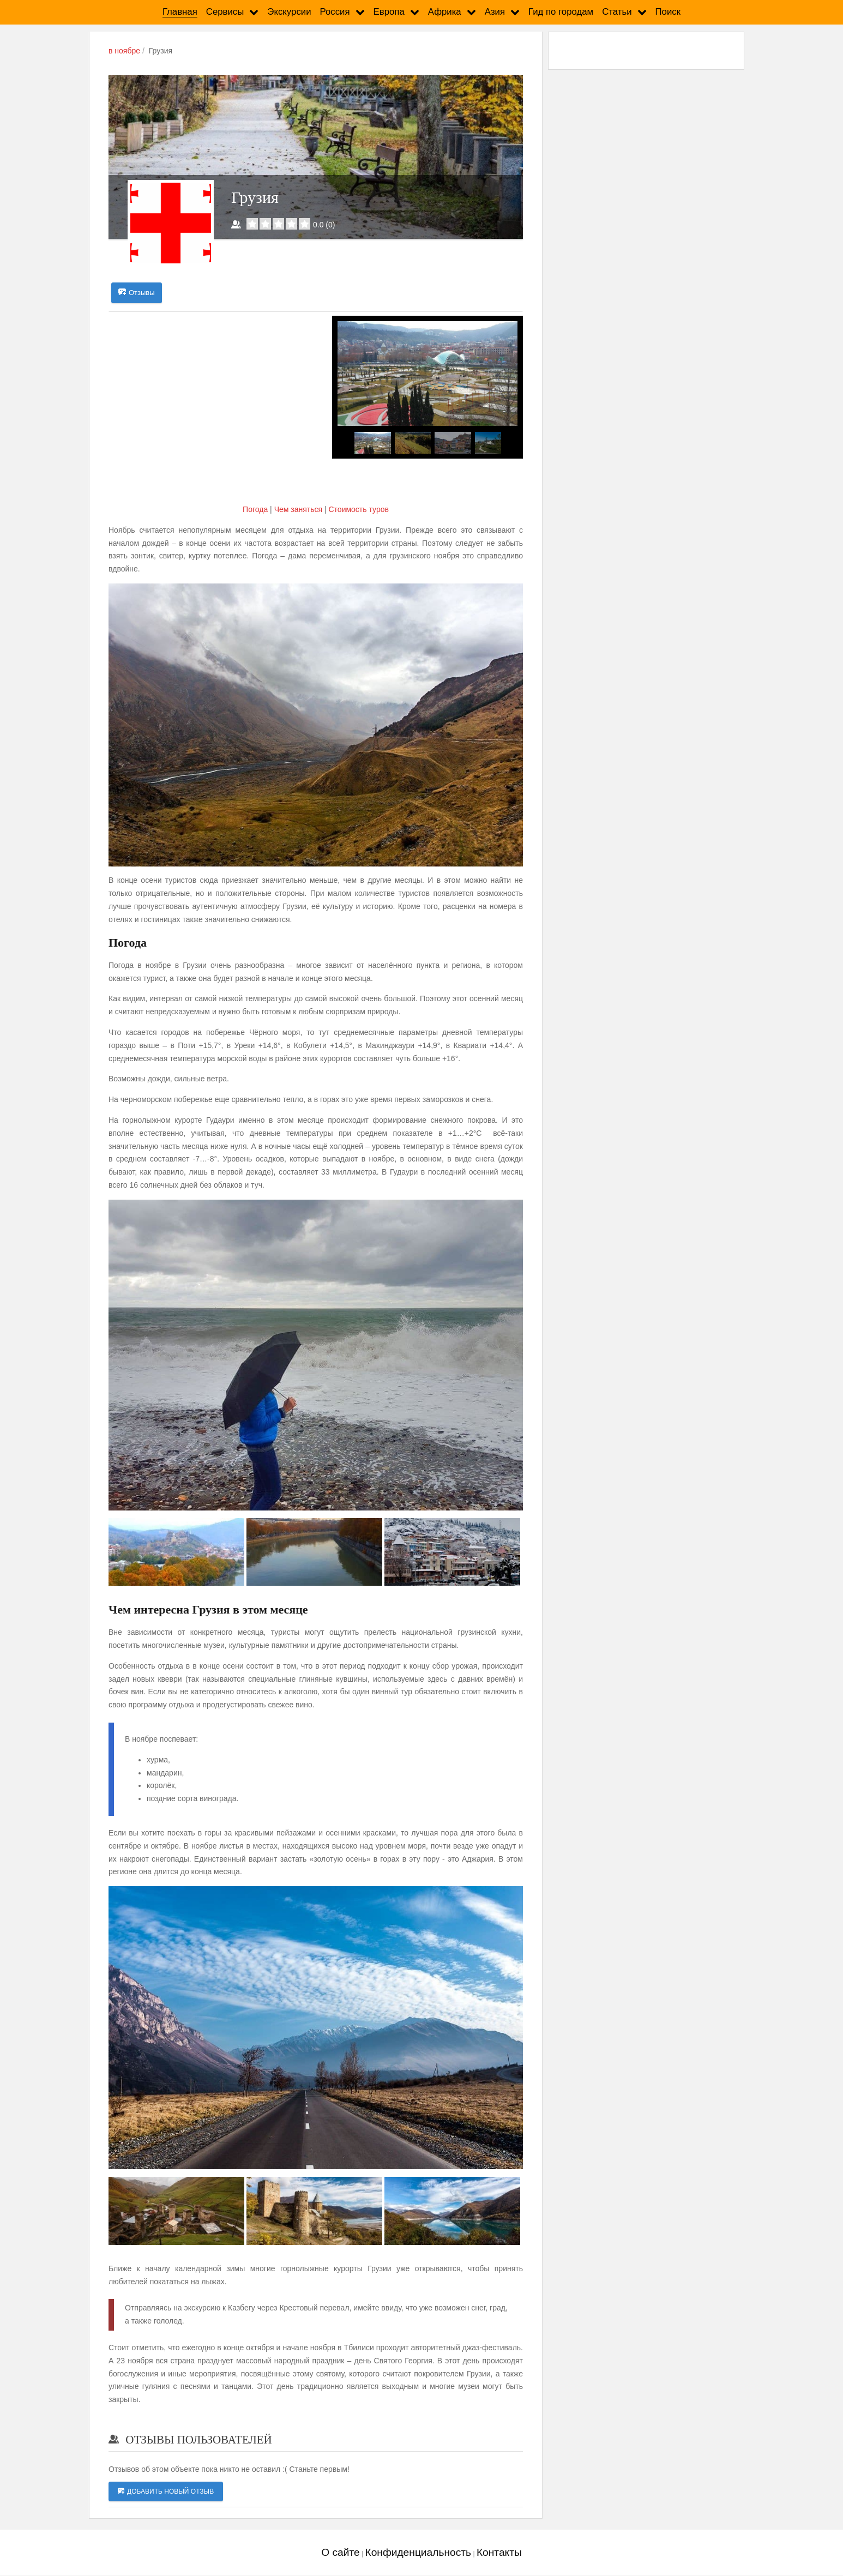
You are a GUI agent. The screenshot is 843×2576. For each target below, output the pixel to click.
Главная (179, 12)
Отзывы (136, 292)
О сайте (340, 2552)
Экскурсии (289, 12)
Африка (444, 12)
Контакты (499, 2552)
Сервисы (225, 12)
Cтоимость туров (358, 509)
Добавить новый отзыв (166, 2491)
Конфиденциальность (418, 2552)
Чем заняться (298, 509)
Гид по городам (560, 12)
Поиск (668, 12)
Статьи (616, 12)
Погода (256, 509)
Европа (389, 12)
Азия (495, 12)
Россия (335, 12)
